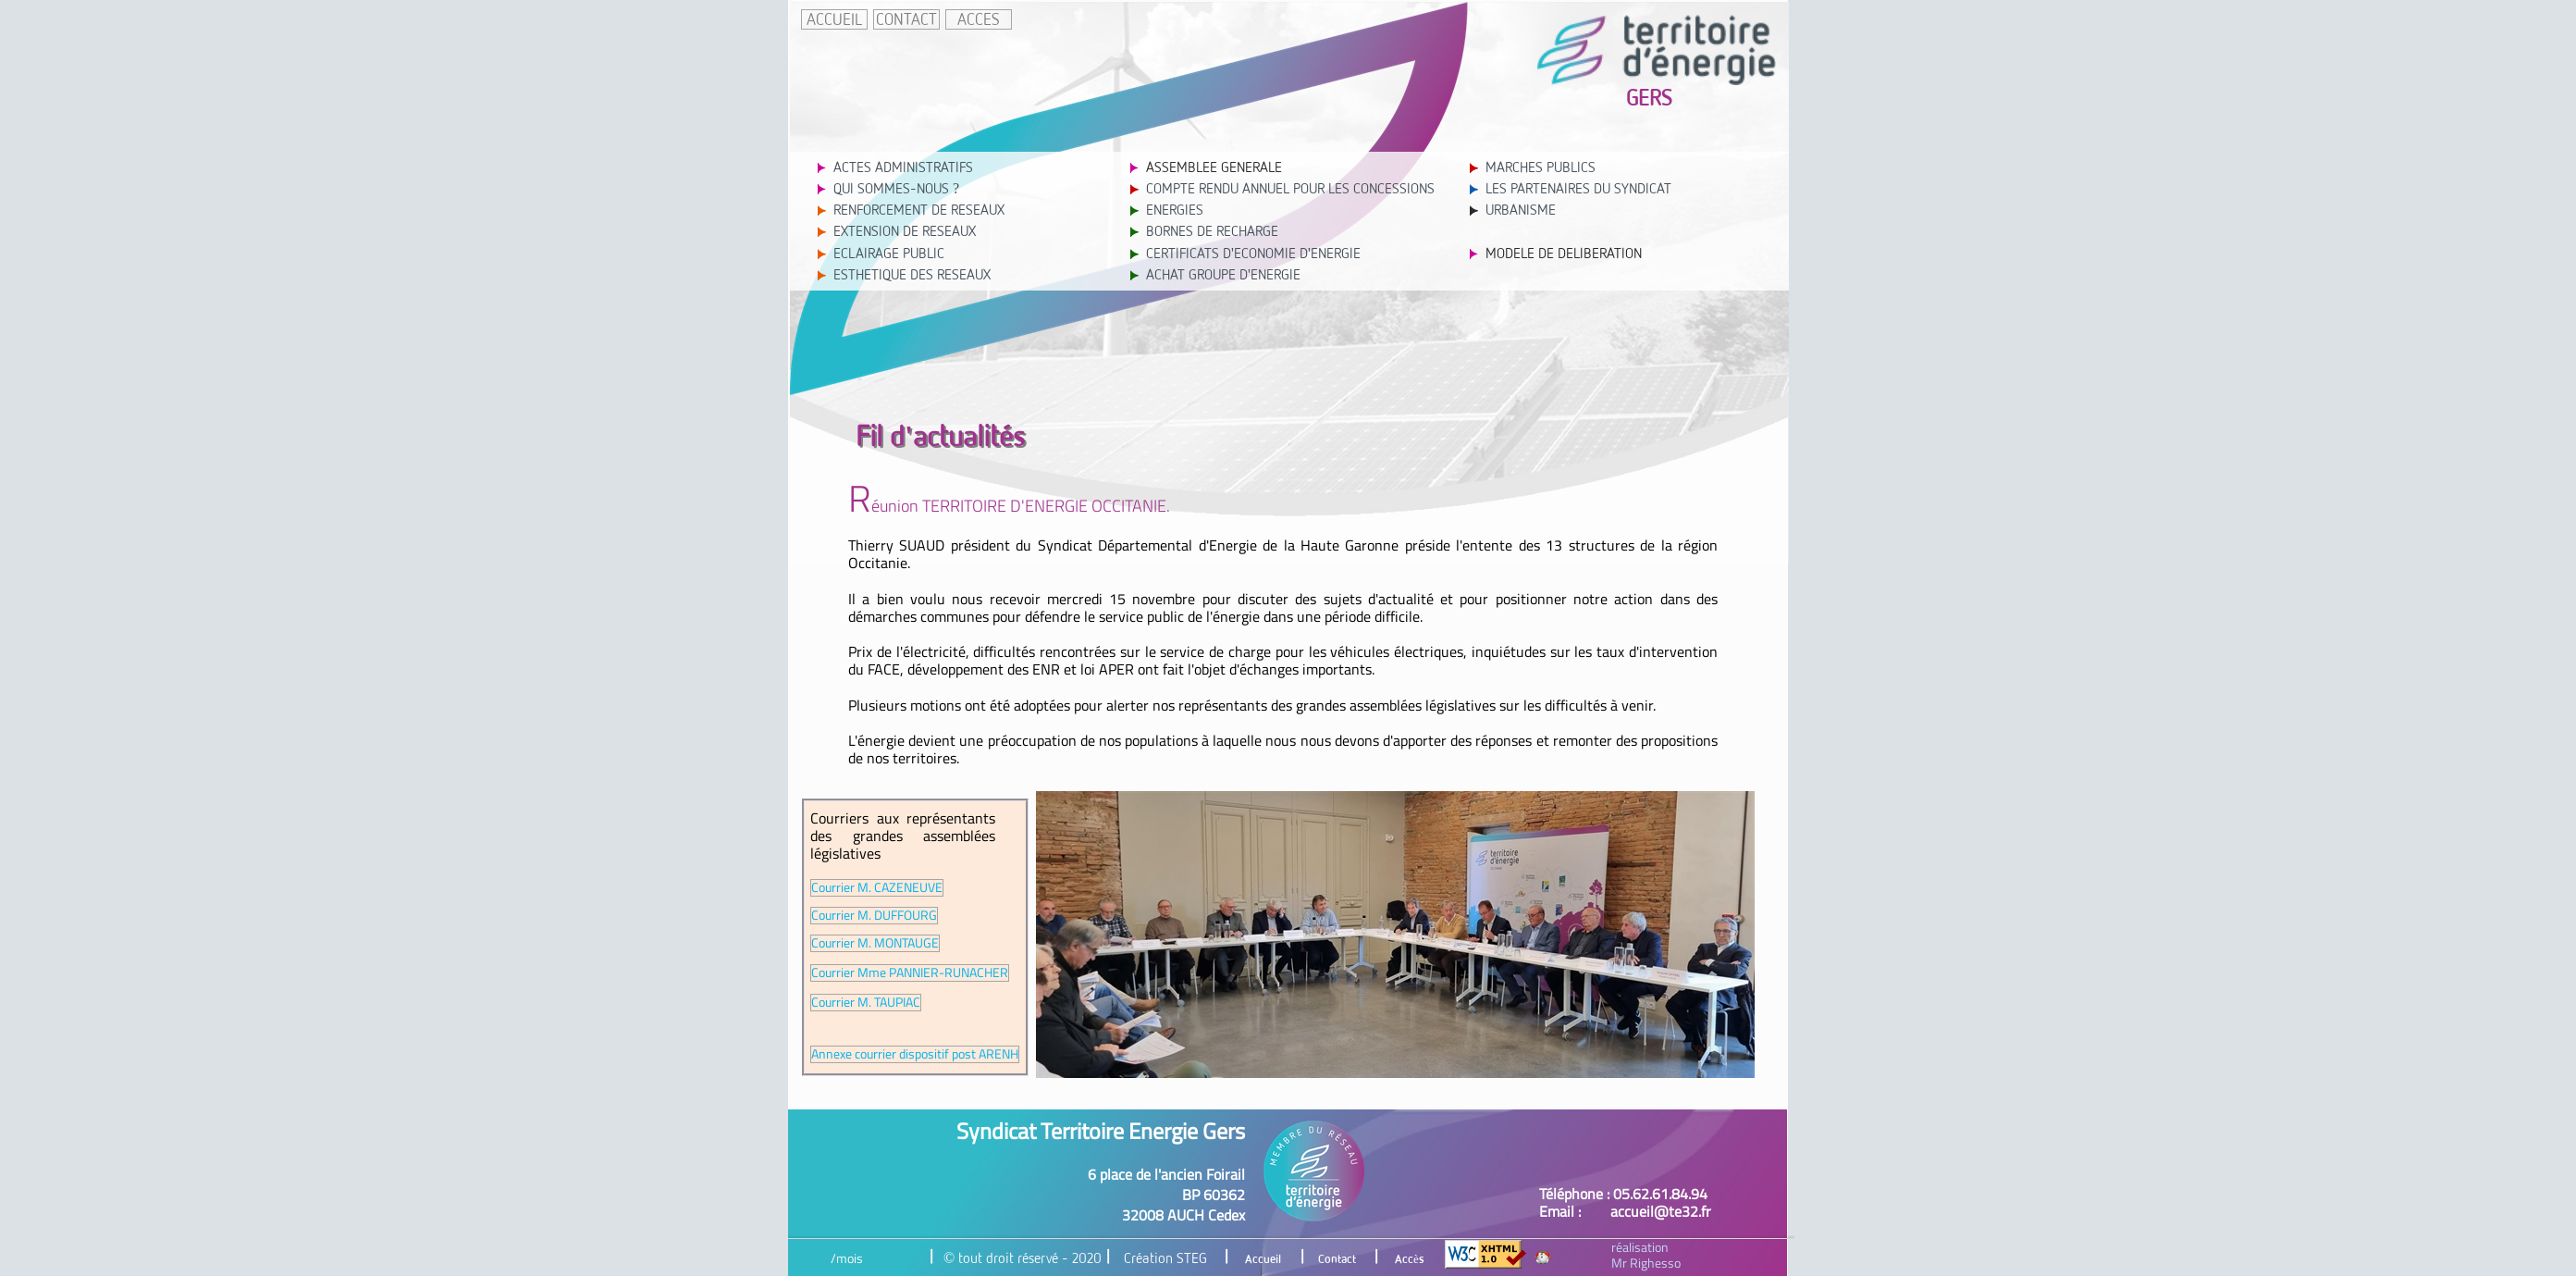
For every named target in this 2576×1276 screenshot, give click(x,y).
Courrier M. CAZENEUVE (877, 888)
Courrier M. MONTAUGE (875, 943)
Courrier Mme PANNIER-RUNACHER (909, 973)
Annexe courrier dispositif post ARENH (914, 1054)
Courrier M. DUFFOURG (874, 915)
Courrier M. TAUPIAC (865, 1002)
